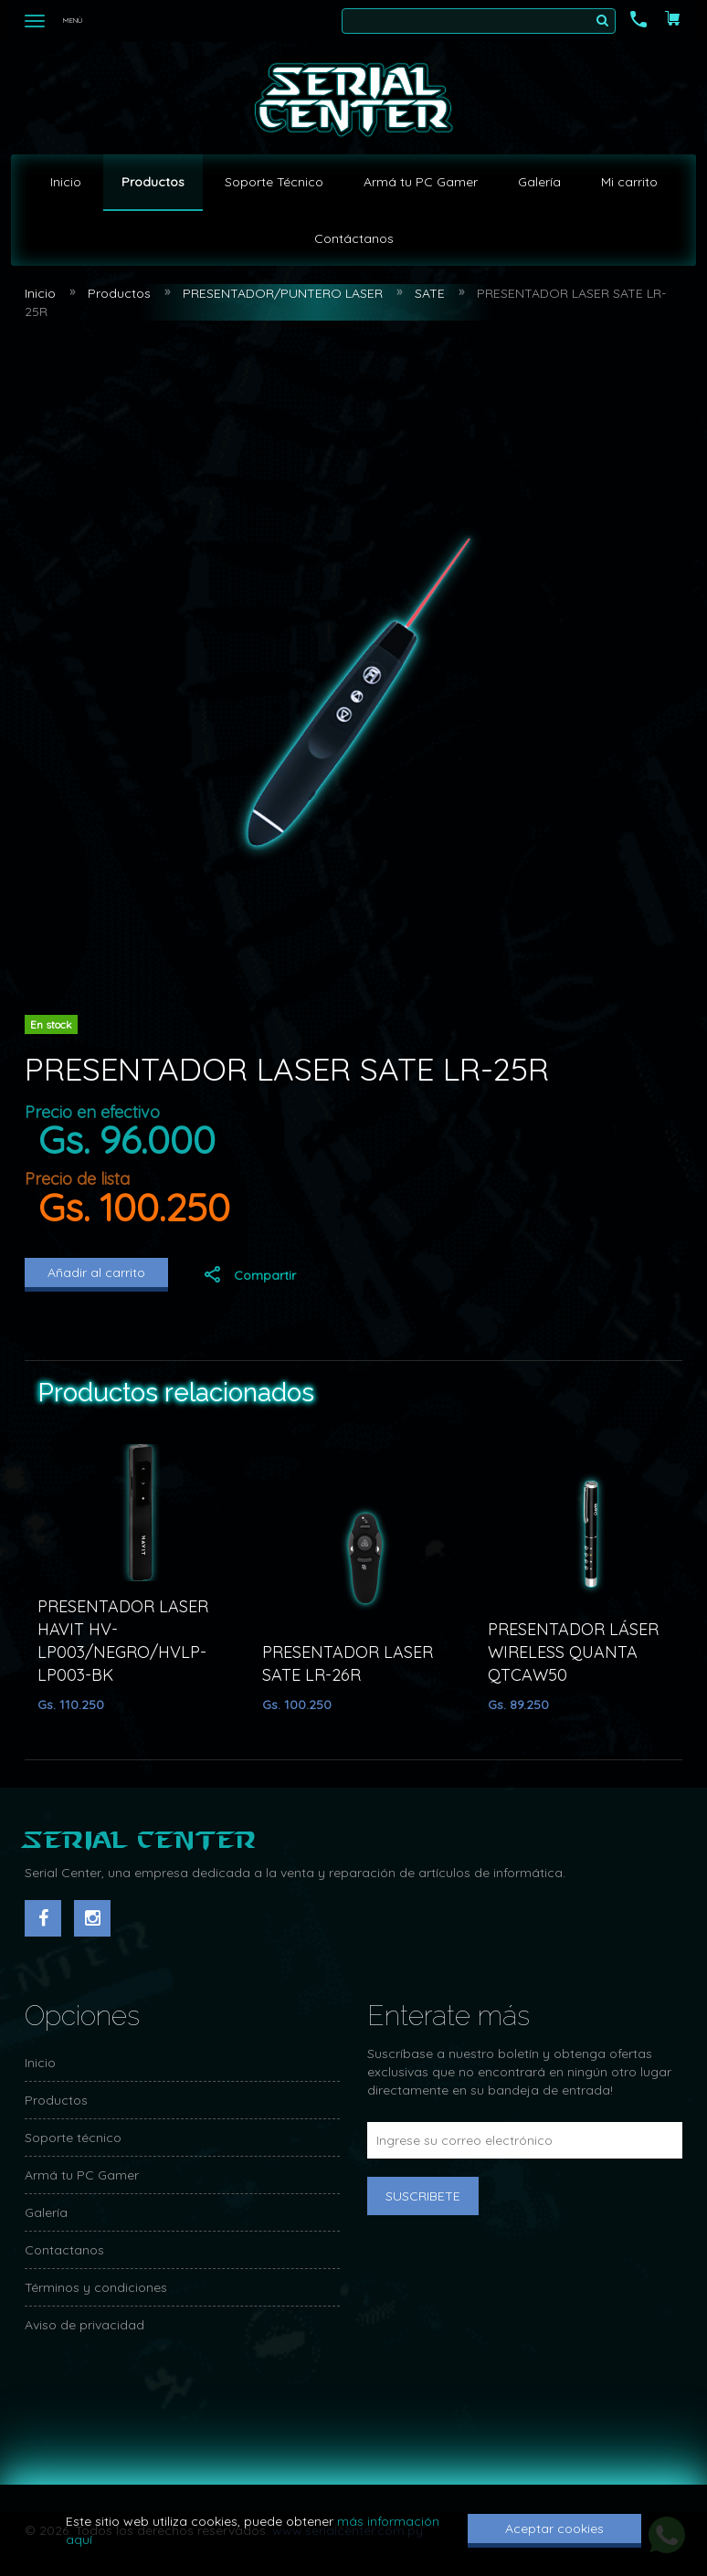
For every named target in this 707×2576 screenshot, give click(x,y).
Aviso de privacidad (84, 2325)
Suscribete (422, 2196)
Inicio (65, 182)
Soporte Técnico (274, 182)
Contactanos (64, 2250)
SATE (430, 293)
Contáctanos (354, 238)
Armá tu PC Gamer (421, 182)
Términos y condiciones (96, 2287)
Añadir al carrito (96, 1272)
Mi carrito (629, 182)
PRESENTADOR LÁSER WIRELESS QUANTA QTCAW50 (573, 1652)
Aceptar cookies (554, 2528)
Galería (539, 182)
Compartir (249, 1274)
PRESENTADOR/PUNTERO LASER (283, 293)
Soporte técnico (73, 2137)
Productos (153, 182)
